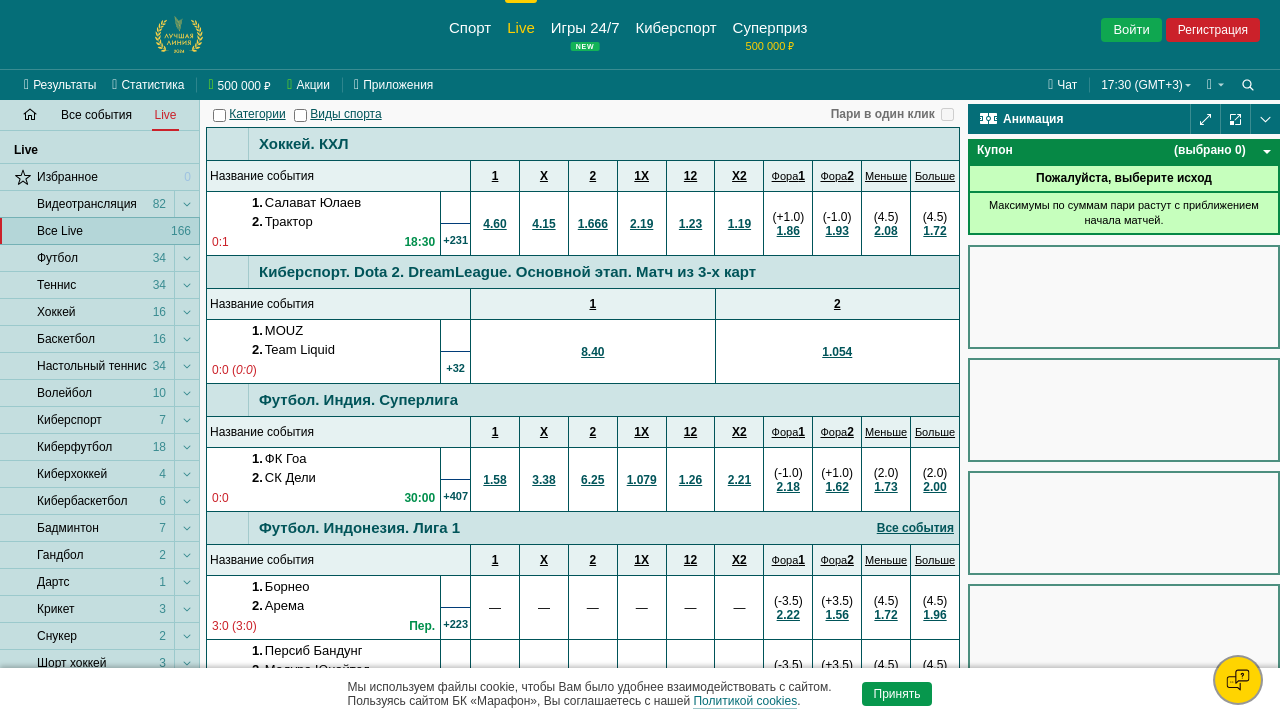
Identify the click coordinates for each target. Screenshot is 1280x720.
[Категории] (219, 115)
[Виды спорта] (300, 115)
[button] (1215, 85)
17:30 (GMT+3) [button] (1142, 85)
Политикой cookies (745, 701)
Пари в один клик (883, 114)
